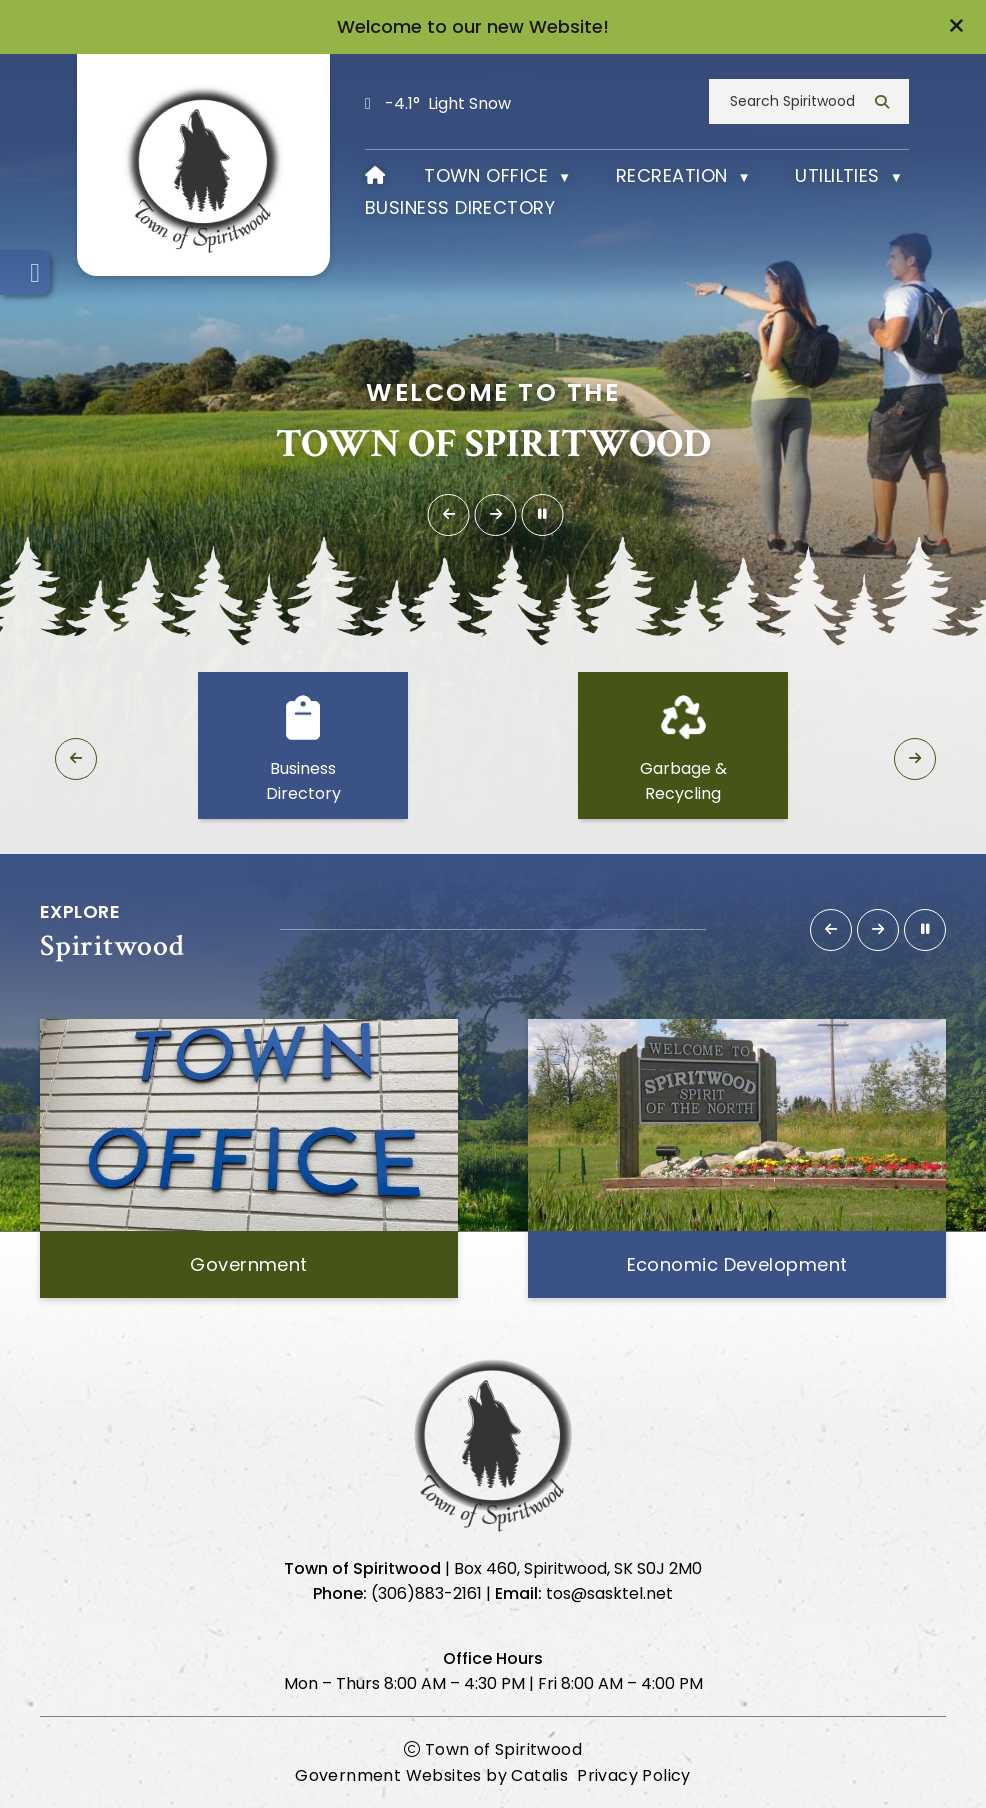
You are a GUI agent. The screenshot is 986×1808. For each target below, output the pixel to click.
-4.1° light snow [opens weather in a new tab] (448, 101)
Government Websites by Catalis (431, 1773)
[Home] (375, 174)
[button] (956, 26)
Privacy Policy (634, 1773)
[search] (800, 99)
